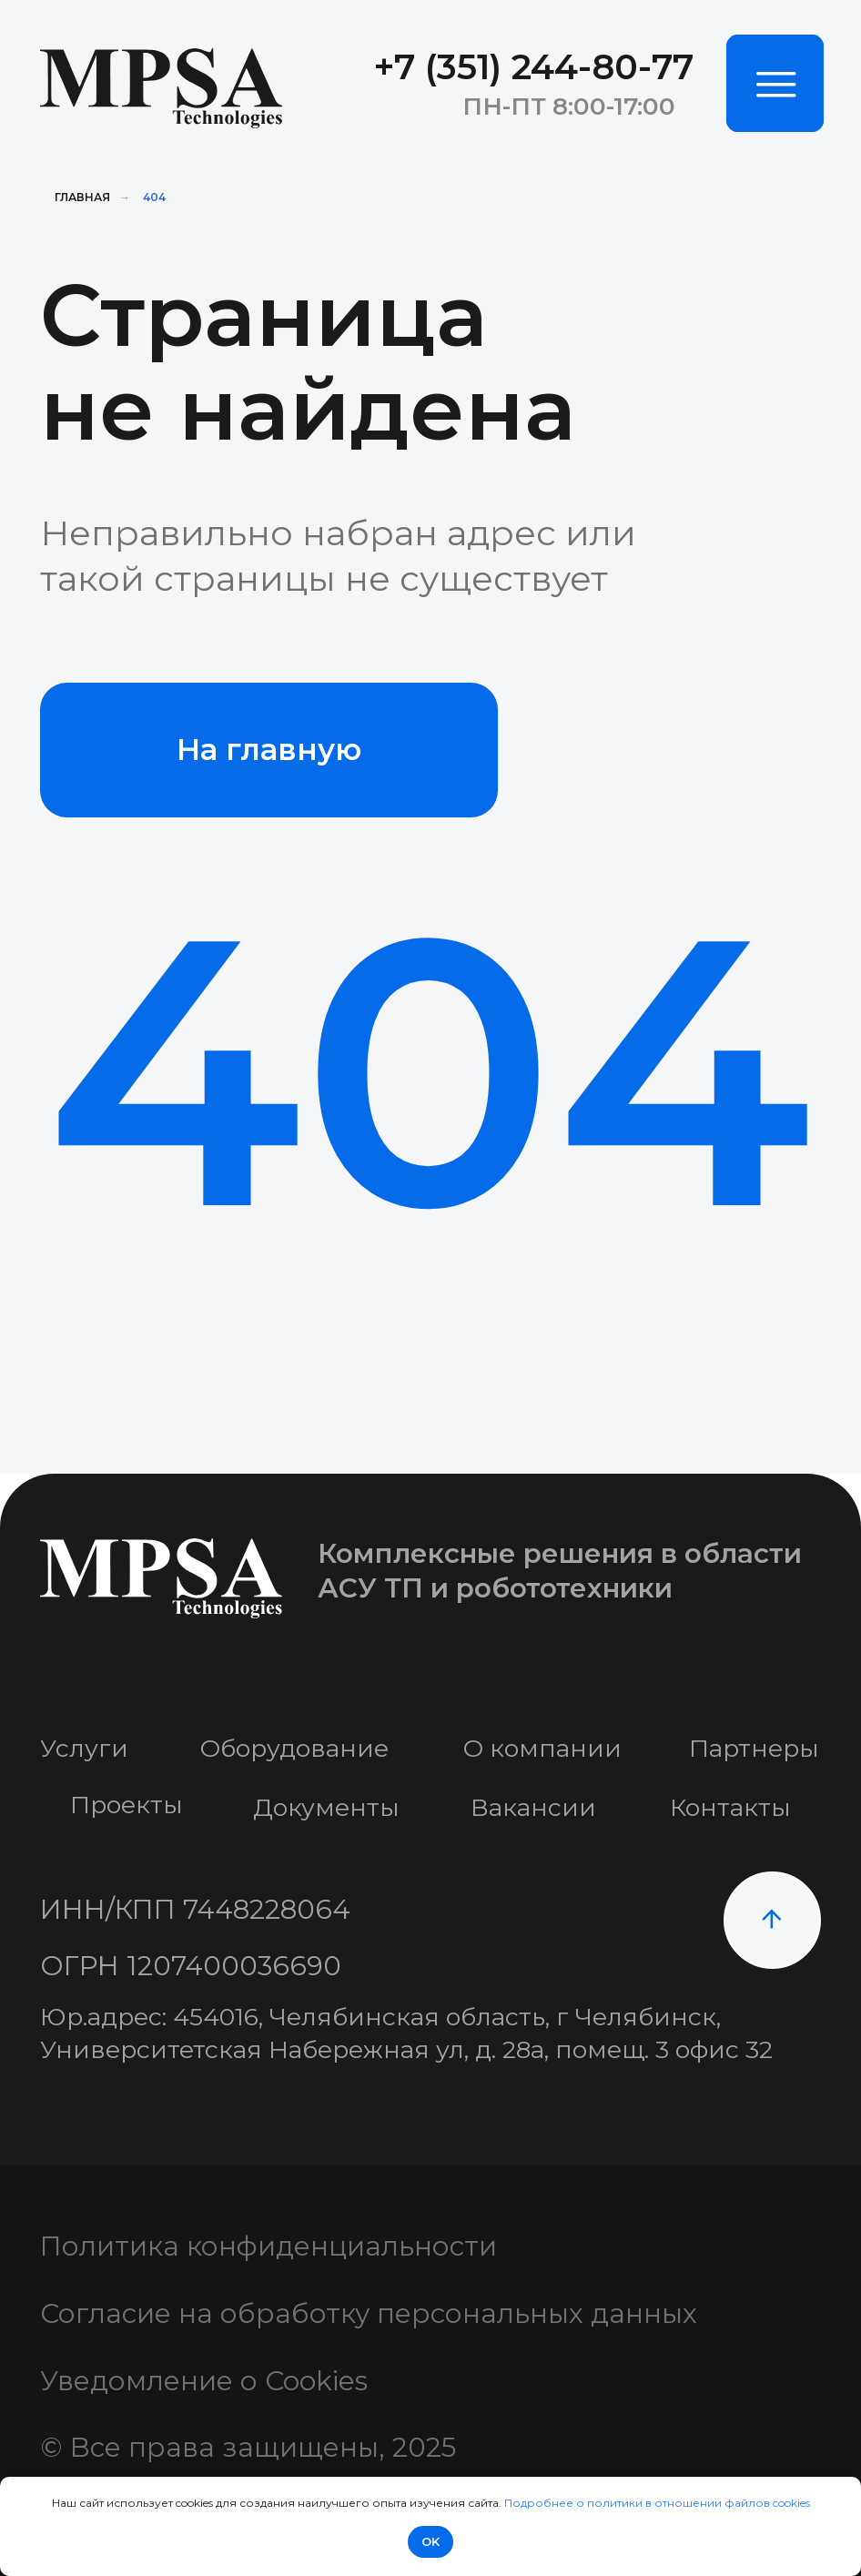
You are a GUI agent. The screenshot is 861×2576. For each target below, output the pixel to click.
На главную (269, 749)
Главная (82, 197)
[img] (774, 83)
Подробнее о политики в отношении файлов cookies (657, 2503)
